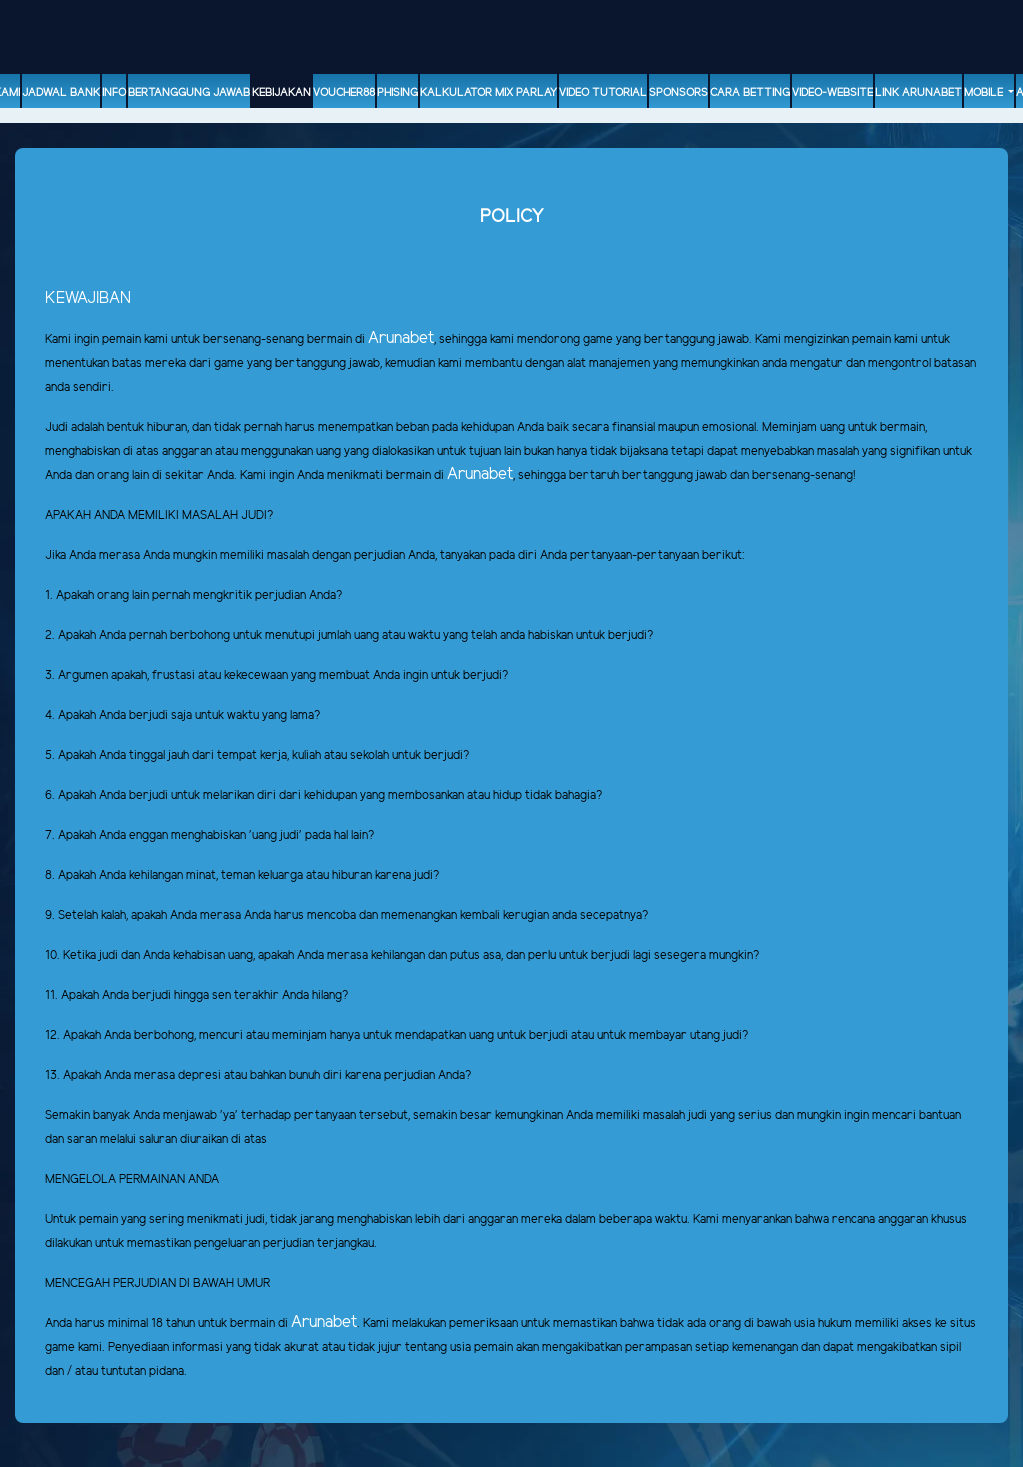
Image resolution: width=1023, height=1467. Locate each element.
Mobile (985, 93)
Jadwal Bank (61, 93)
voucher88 (344, 93)
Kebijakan (281, 93)
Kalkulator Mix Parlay (488, 93)
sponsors (678, 93)
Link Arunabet (918, 93)
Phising (397, 93)
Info (114, 93)
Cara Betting (750, 93)
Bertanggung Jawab (189, 93)
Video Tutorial (603, 93)
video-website (832, 93)
